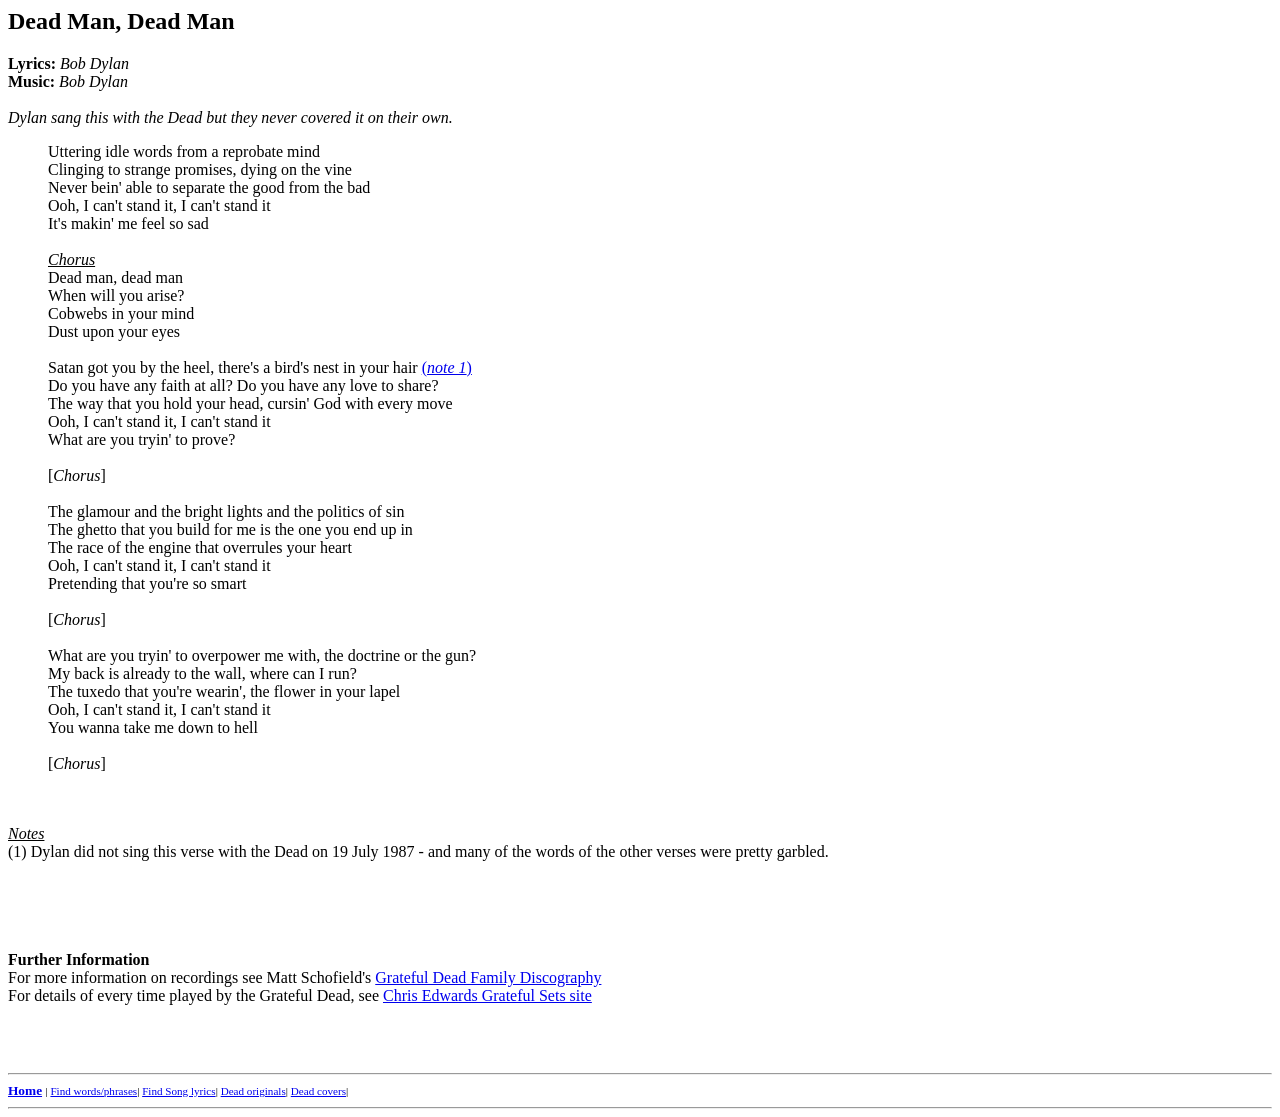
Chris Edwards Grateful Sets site (487, 995)
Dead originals (253, 1091)
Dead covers (318, 1091)
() (447, 367)
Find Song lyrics (178, 1091)
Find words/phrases (93, 1091)
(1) (17, 851)
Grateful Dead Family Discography (488, 977)
